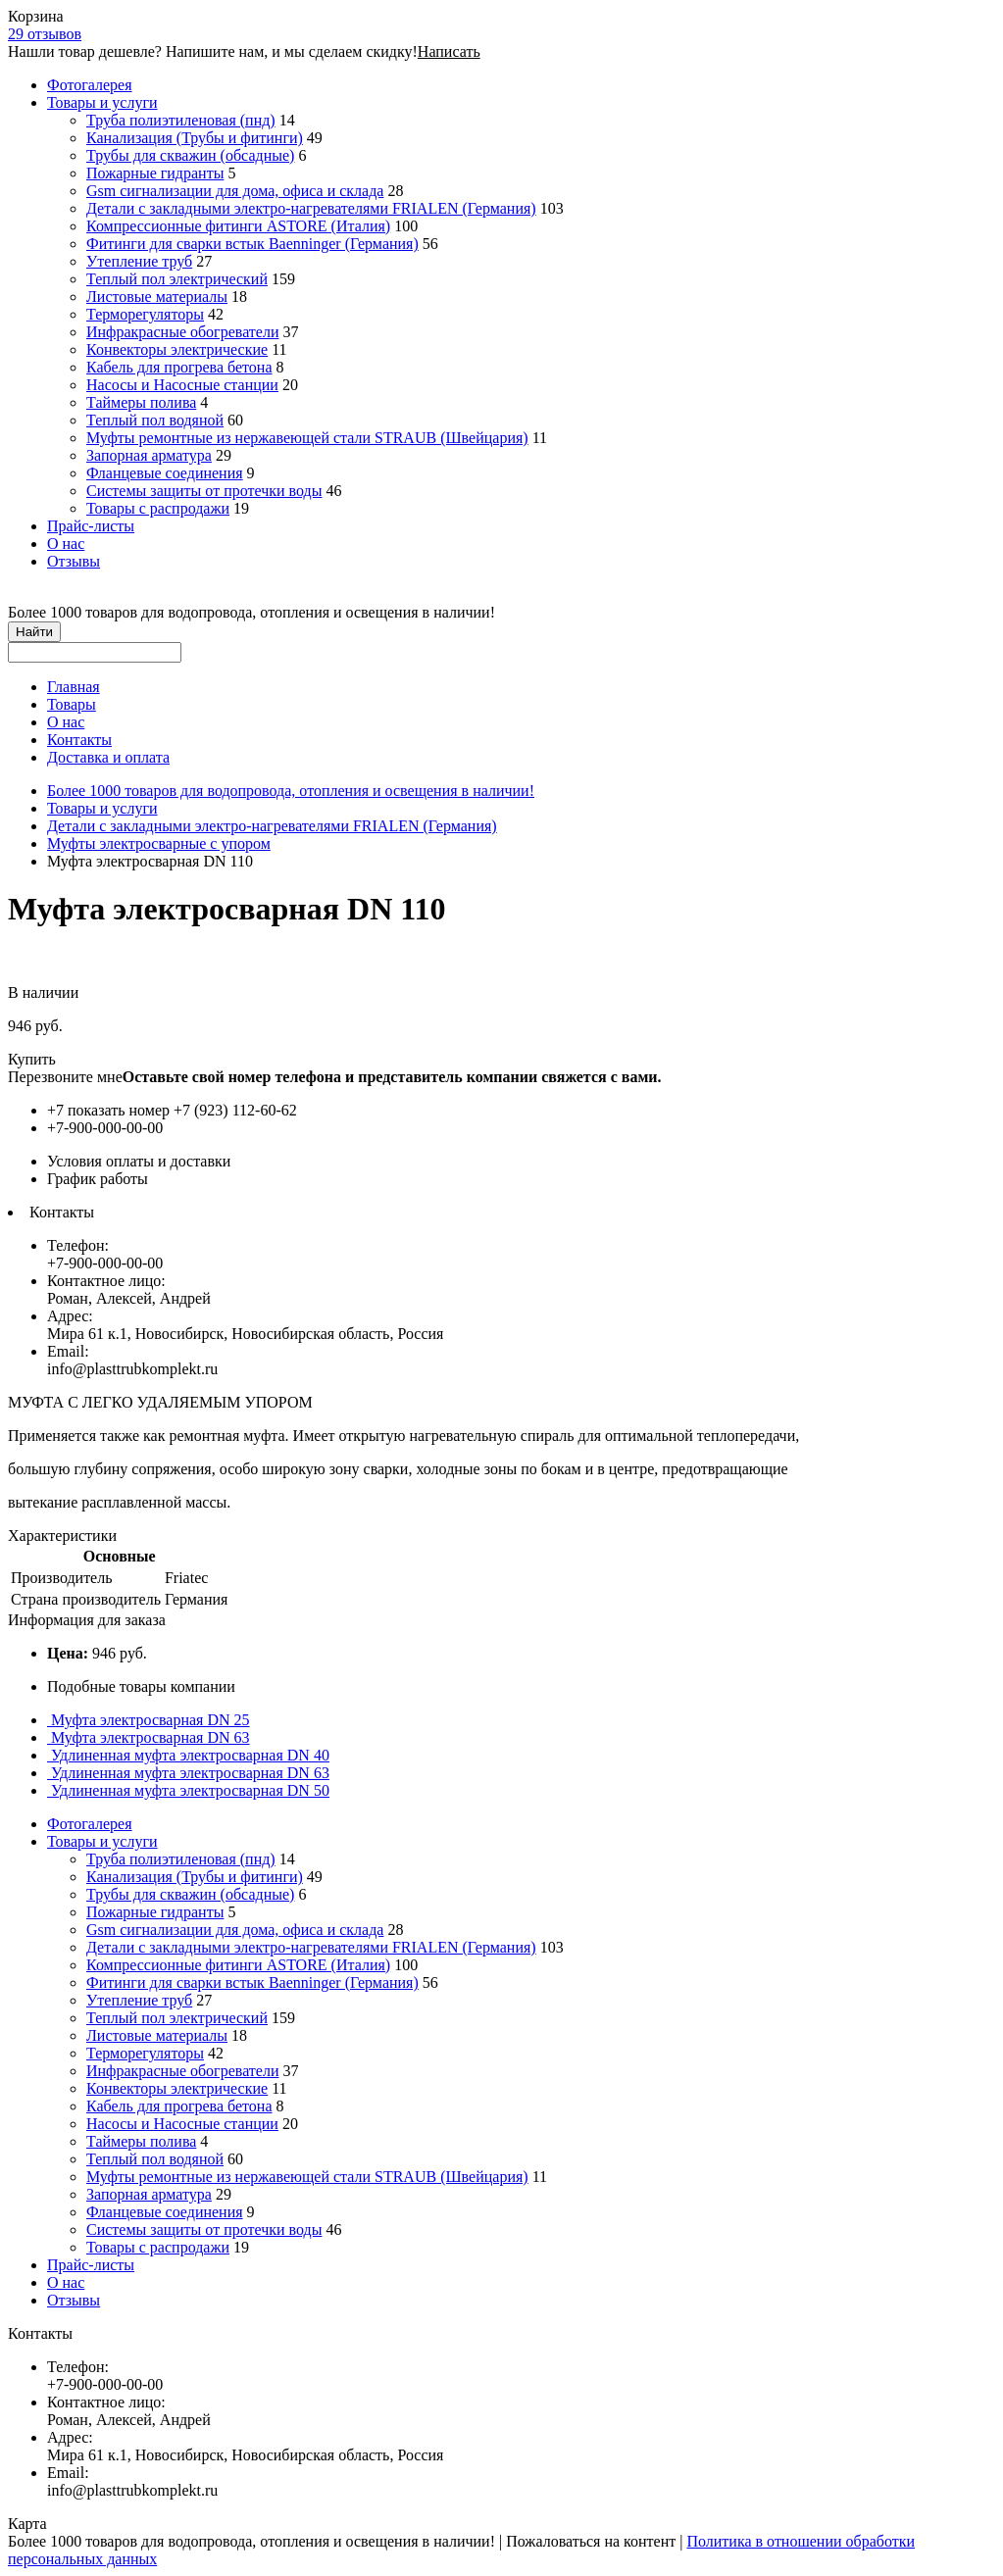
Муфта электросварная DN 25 (148, 1719)
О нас (65, 543)
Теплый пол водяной (155, 420)
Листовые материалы (156, 296)
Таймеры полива (141, 402)
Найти (34, 631)
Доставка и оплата (108, 757)
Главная (73, 686)
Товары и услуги (102, 102)
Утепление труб (139, 261)
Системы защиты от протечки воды (204, 490)
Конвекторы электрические (177, 349)
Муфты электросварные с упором (159, 843)
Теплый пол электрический (177, 279)
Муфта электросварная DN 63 (148, 1737)
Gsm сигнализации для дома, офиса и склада (234, 190)
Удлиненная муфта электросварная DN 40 (188, 1755)
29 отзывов (44, 33)
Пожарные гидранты (155, 173)
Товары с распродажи (157, 508)
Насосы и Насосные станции (182, 384)
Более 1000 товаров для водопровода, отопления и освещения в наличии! (290, 790)
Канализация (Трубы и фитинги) (194, 137)
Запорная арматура (149, 455)
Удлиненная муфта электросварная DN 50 (188, 1790)
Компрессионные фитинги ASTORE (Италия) (238, 226)
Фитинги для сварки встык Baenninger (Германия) (252, 243)
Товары (71, 704)
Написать (449, 51)
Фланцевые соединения (164, 473)
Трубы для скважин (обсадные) (190, 155)
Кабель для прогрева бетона (179, 367)
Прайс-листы (90, 526)
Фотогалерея (89, 84)
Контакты (79, 739)
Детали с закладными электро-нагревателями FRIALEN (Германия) (311, 208)
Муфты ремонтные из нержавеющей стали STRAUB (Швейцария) (307, 437)
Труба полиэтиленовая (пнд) (181, 120)
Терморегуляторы (145, 314)
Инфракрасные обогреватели (182, 331)
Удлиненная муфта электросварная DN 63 (188, 1772)
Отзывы (73, 561)
